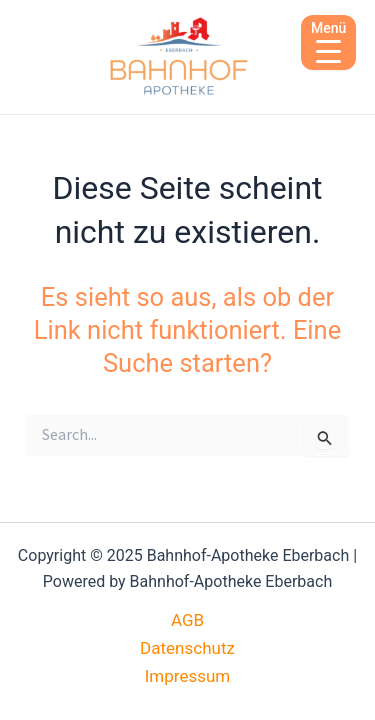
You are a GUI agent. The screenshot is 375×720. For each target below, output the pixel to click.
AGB (187, 620)
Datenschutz (187, 648)
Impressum (188, 676)
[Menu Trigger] (328, 42)
